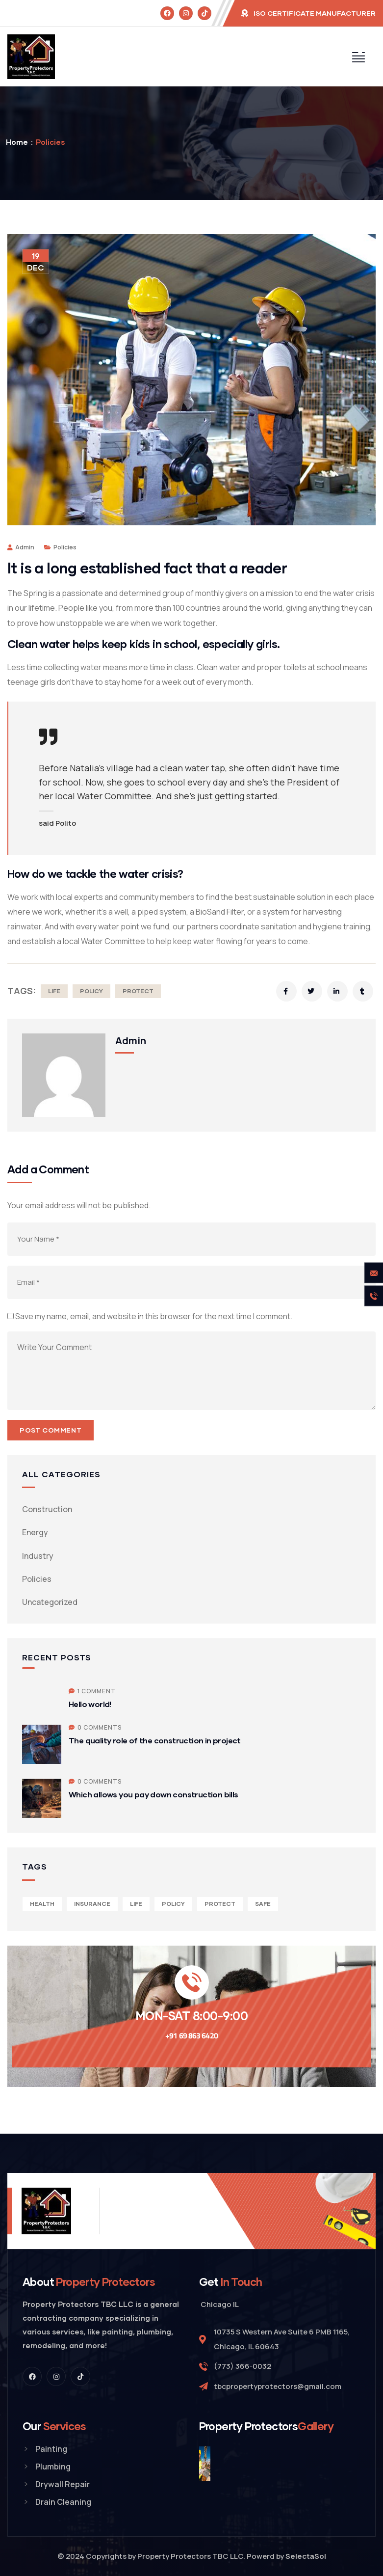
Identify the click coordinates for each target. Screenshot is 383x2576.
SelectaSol (305, 2556)
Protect (138, 991)
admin (20, 547)
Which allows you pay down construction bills (153, 1794)
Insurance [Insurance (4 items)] (92, 1903)
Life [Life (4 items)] (136, 1903)
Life (54, 991)
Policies (50, 141)
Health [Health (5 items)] (42, 1903)
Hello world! (90, 1703)
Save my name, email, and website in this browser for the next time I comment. (153, 1316)
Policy (91, 991)
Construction (47, 1509)
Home (17, 141)
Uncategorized (49, 1602)
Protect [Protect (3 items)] (219, 1903)
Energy (35, 1532)
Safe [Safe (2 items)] (263, 1903)
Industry (37, 1555)
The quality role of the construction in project (155, 1740)
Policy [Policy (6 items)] (173, 1903)
